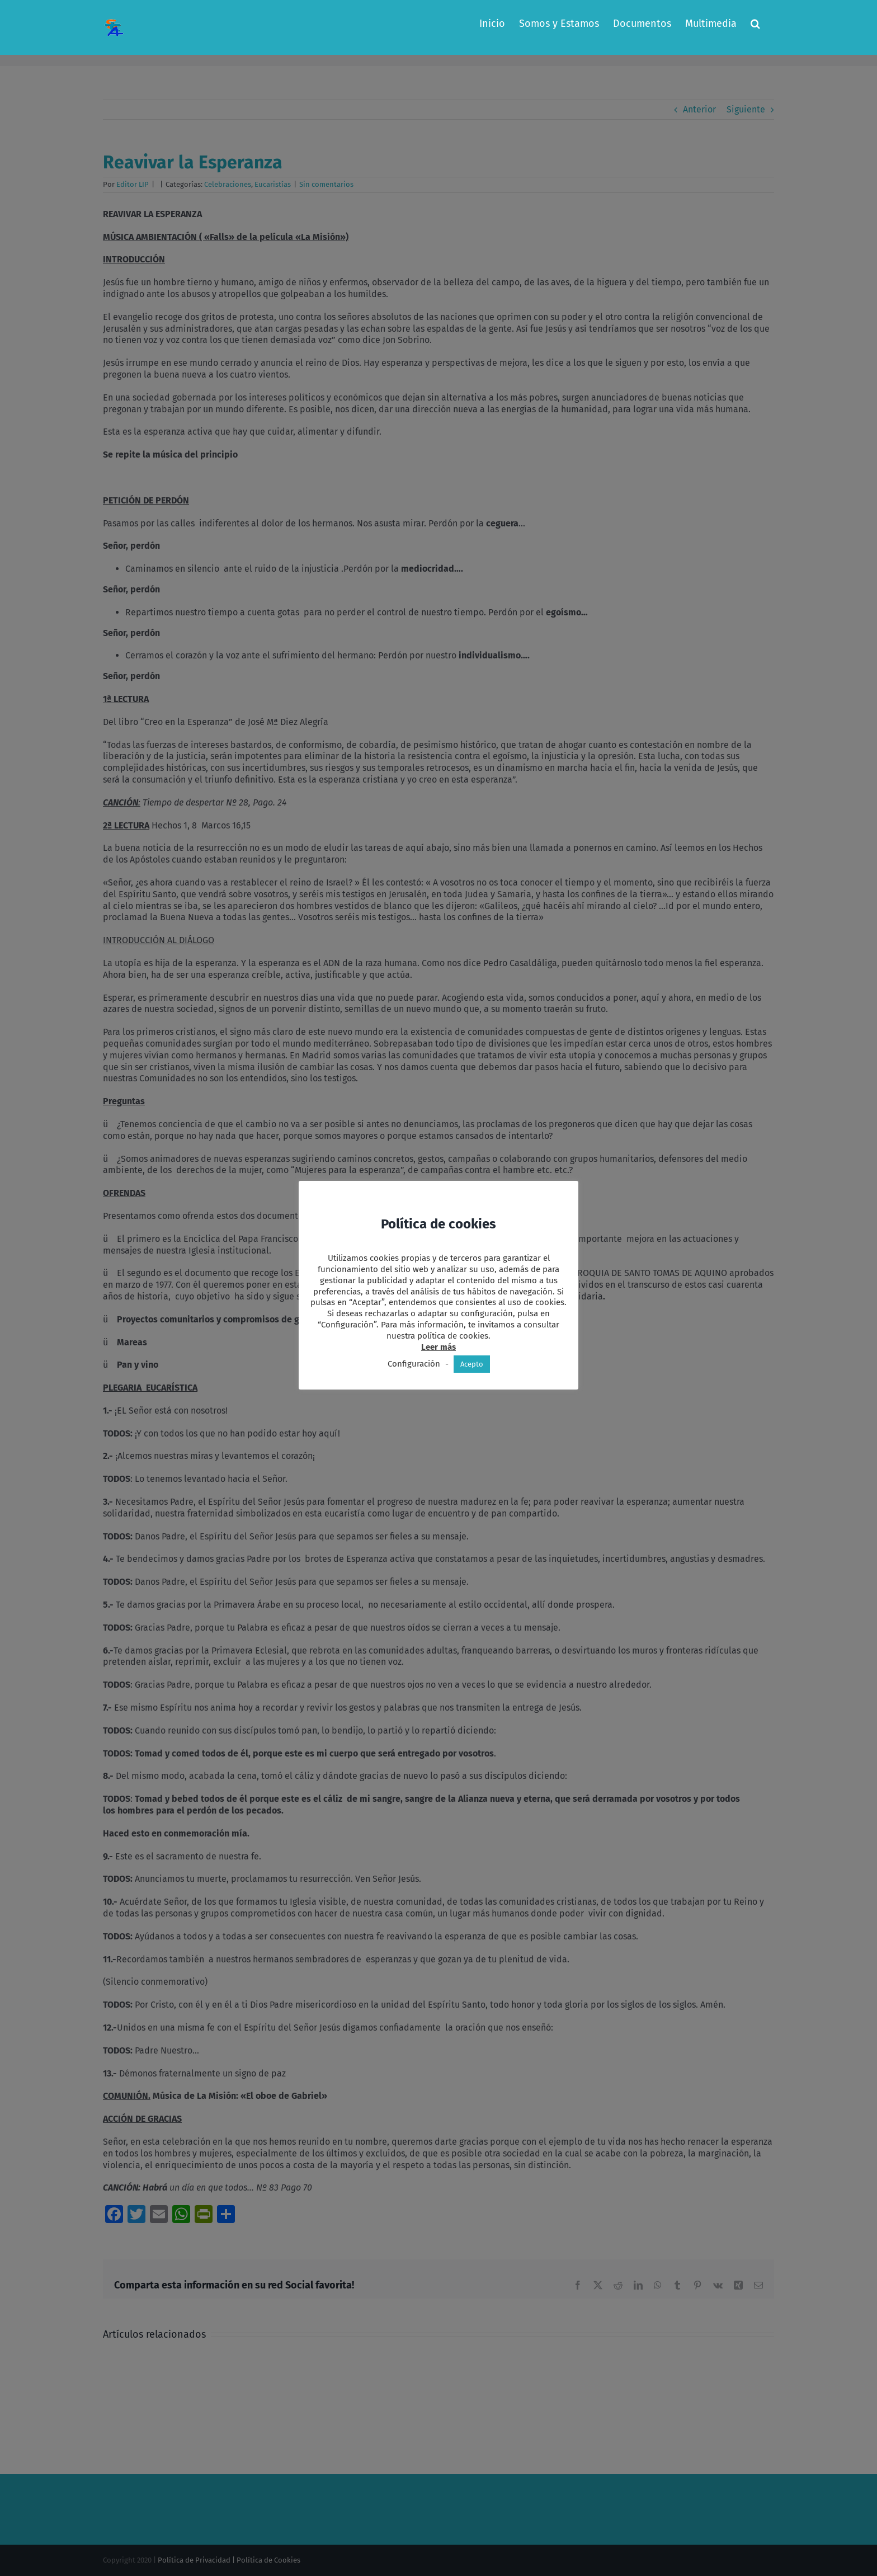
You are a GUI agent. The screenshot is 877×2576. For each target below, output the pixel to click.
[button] (755, 23)
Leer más (438, 1347)
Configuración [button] (414, 1364)
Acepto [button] (471, 1364)
